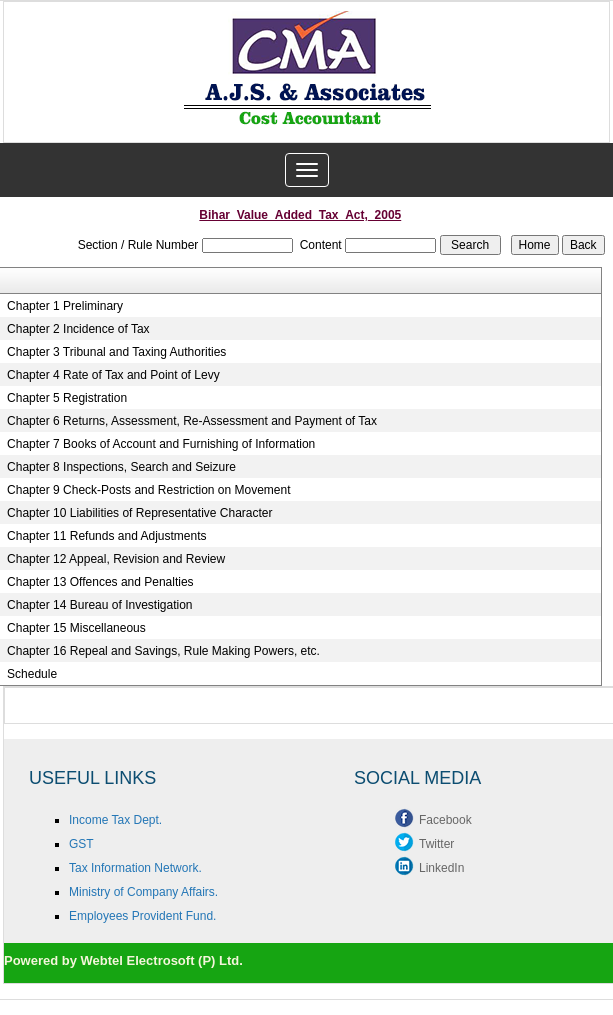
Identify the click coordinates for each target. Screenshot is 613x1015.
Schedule (32, 674)
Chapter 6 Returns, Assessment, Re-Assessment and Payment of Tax (192, 421)
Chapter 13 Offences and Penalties (100, 582)
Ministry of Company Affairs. (143, 892)
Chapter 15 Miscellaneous (76, 628)
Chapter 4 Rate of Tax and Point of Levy (113, 375)
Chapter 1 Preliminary (65, 306)
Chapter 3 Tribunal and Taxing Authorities (116, 352)
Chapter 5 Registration (67, 398)
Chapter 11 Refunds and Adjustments (106, 536)
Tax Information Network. (135, 868)
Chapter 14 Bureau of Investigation (99, 605)
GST (81, 844)
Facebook (445, 820)
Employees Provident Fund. (142, 916)
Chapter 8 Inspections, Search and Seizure (121, 467)
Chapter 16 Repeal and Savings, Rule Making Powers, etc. (163, 651)
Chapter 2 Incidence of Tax (78, 329)
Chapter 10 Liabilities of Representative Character (139, 513)
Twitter (436, 844)
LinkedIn (441, 868)
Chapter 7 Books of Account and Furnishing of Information (161, 444)
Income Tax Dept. (115, 820)
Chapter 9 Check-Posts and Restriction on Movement (148, 490)
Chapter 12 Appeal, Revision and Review (116, 559)
